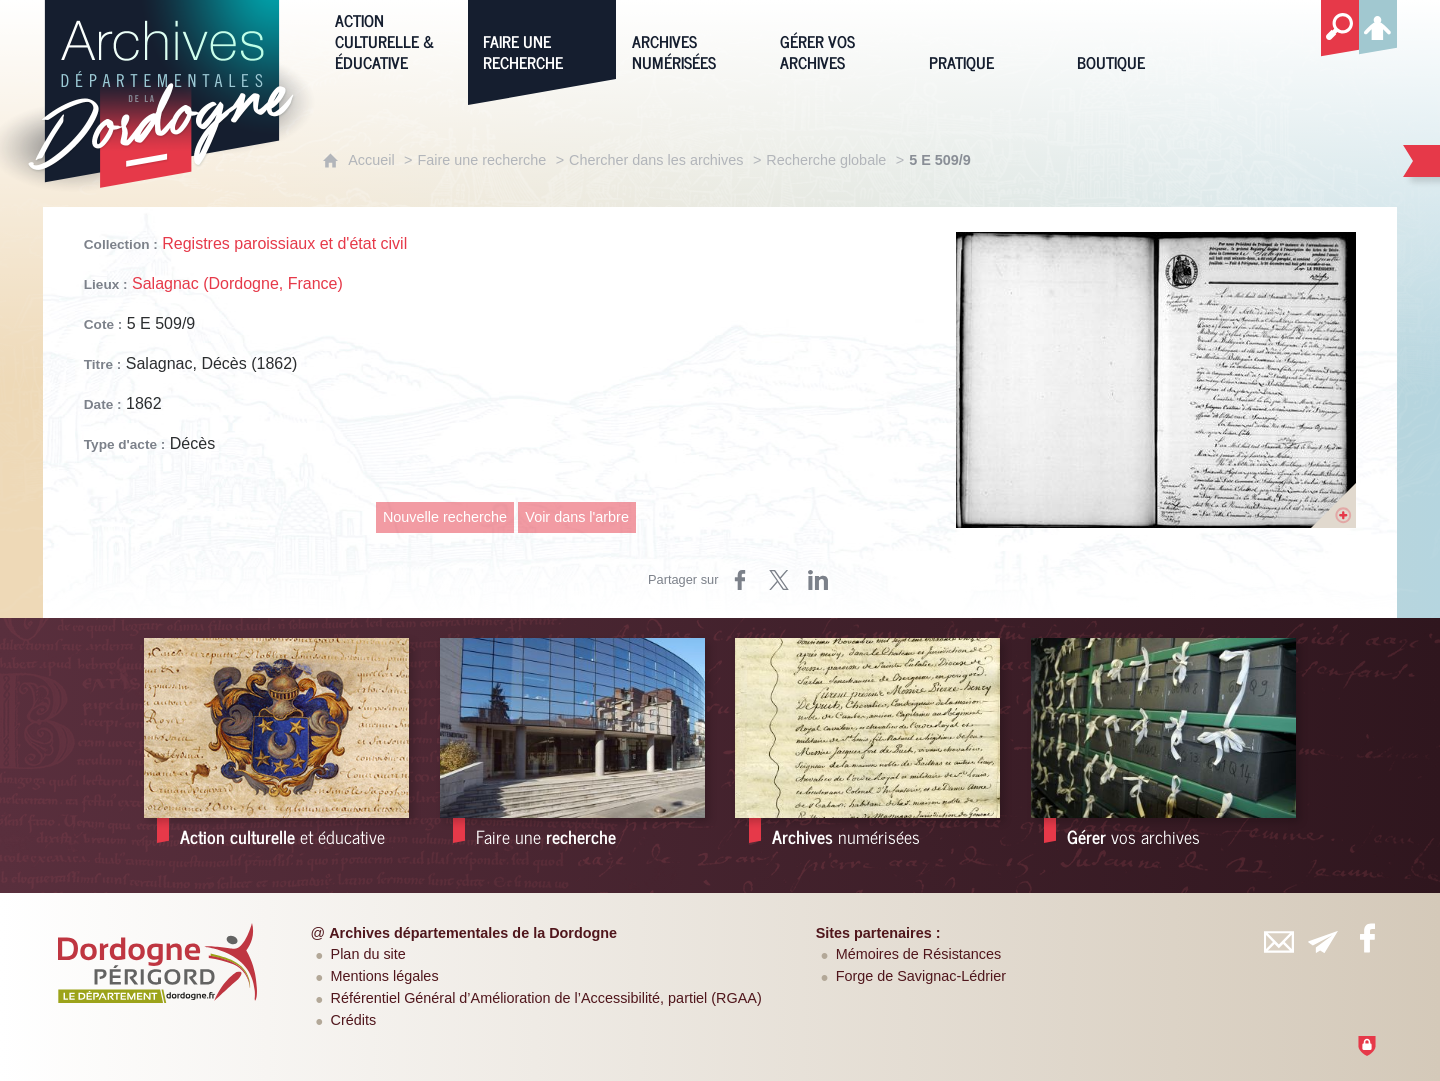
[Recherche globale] (1340, 29)
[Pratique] (988, 39)
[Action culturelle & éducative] (394, 39)
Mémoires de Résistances (919, 954)
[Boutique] (1136, 39)
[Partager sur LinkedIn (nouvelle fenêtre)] (818, 580)
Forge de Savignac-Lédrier (921, 976)
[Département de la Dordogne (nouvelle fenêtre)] (158, 963)
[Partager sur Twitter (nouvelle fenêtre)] (779, 580)
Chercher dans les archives (656, 160)
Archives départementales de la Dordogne (473, 933)
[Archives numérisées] (691, 39)
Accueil (371, 160)
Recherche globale (826, 160)
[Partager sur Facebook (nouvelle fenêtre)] (740, 580)
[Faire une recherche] (542, 39)
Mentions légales (385, 976)
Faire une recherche (481, 160)
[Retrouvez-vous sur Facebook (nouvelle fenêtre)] (1367, 938)
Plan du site (368, 954)
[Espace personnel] (1378, 24)
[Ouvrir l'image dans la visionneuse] (1156, 380)
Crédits (354, 1020)
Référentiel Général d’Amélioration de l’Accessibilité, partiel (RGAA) (546, 998)
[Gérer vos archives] (839, 39)
